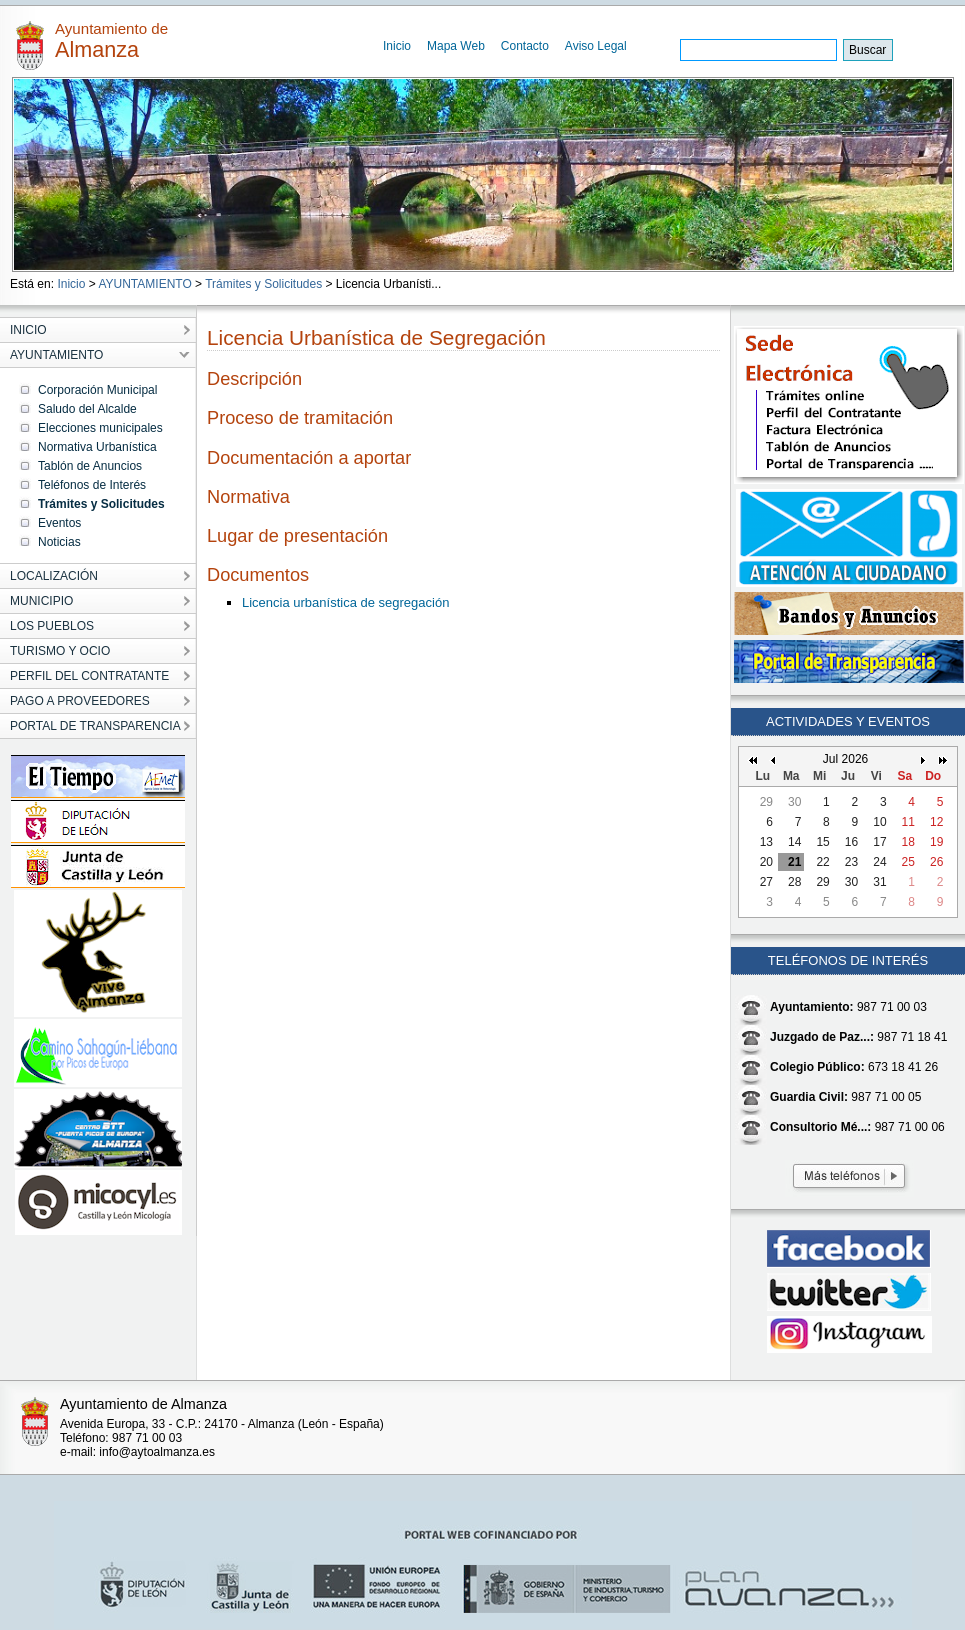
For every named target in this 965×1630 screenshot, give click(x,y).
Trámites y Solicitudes (263, 284)
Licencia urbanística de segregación (345, 602)
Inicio (397, 46)
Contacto (525, 46)
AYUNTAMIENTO (144, 284)
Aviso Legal (596, 46)
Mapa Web (456, 46)
